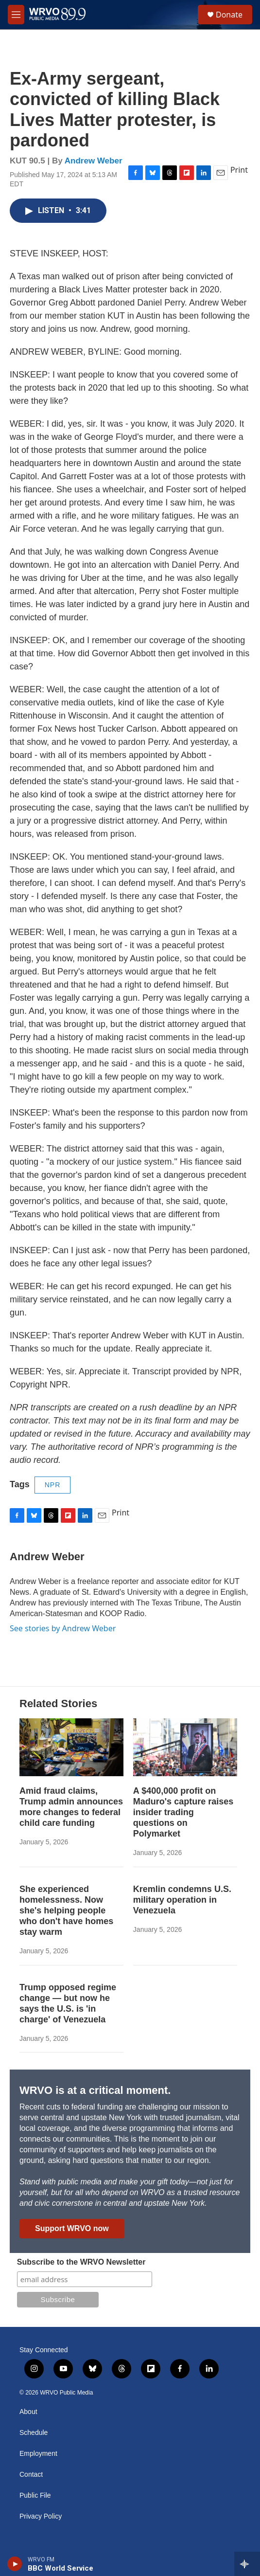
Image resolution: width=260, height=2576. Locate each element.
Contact (31, 2474)
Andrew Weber (93, 160)
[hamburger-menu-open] (16, 14)
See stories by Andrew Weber (63, 1628)
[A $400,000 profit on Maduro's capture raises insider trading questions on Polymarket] (185, 1747)
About (28, 2411)
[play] (15, 2564)
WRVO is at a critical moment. (95, 2090)
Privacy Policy (40, 2516)
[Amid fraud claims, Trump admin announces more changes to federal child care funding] (71, 1747)
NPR (53, 1485)
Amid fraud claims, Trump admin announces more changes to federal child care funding (71, 1807)
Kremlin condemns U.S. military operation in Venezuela (182, 1899)
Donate (229, 14)
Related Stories (58, 1703)
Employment (38, 2453)
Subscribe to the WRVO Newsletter (81, 2262)
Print (239, 169)
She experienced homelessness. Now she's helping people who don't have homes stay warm (66, 1910)
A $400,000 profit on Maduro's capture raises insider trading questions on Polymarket (183, 1812)
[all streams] (247, 2564)
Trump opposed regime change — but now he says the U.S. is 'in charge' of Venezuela (67, 2003)
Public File (35, 2495)
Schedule (33, 2432)
